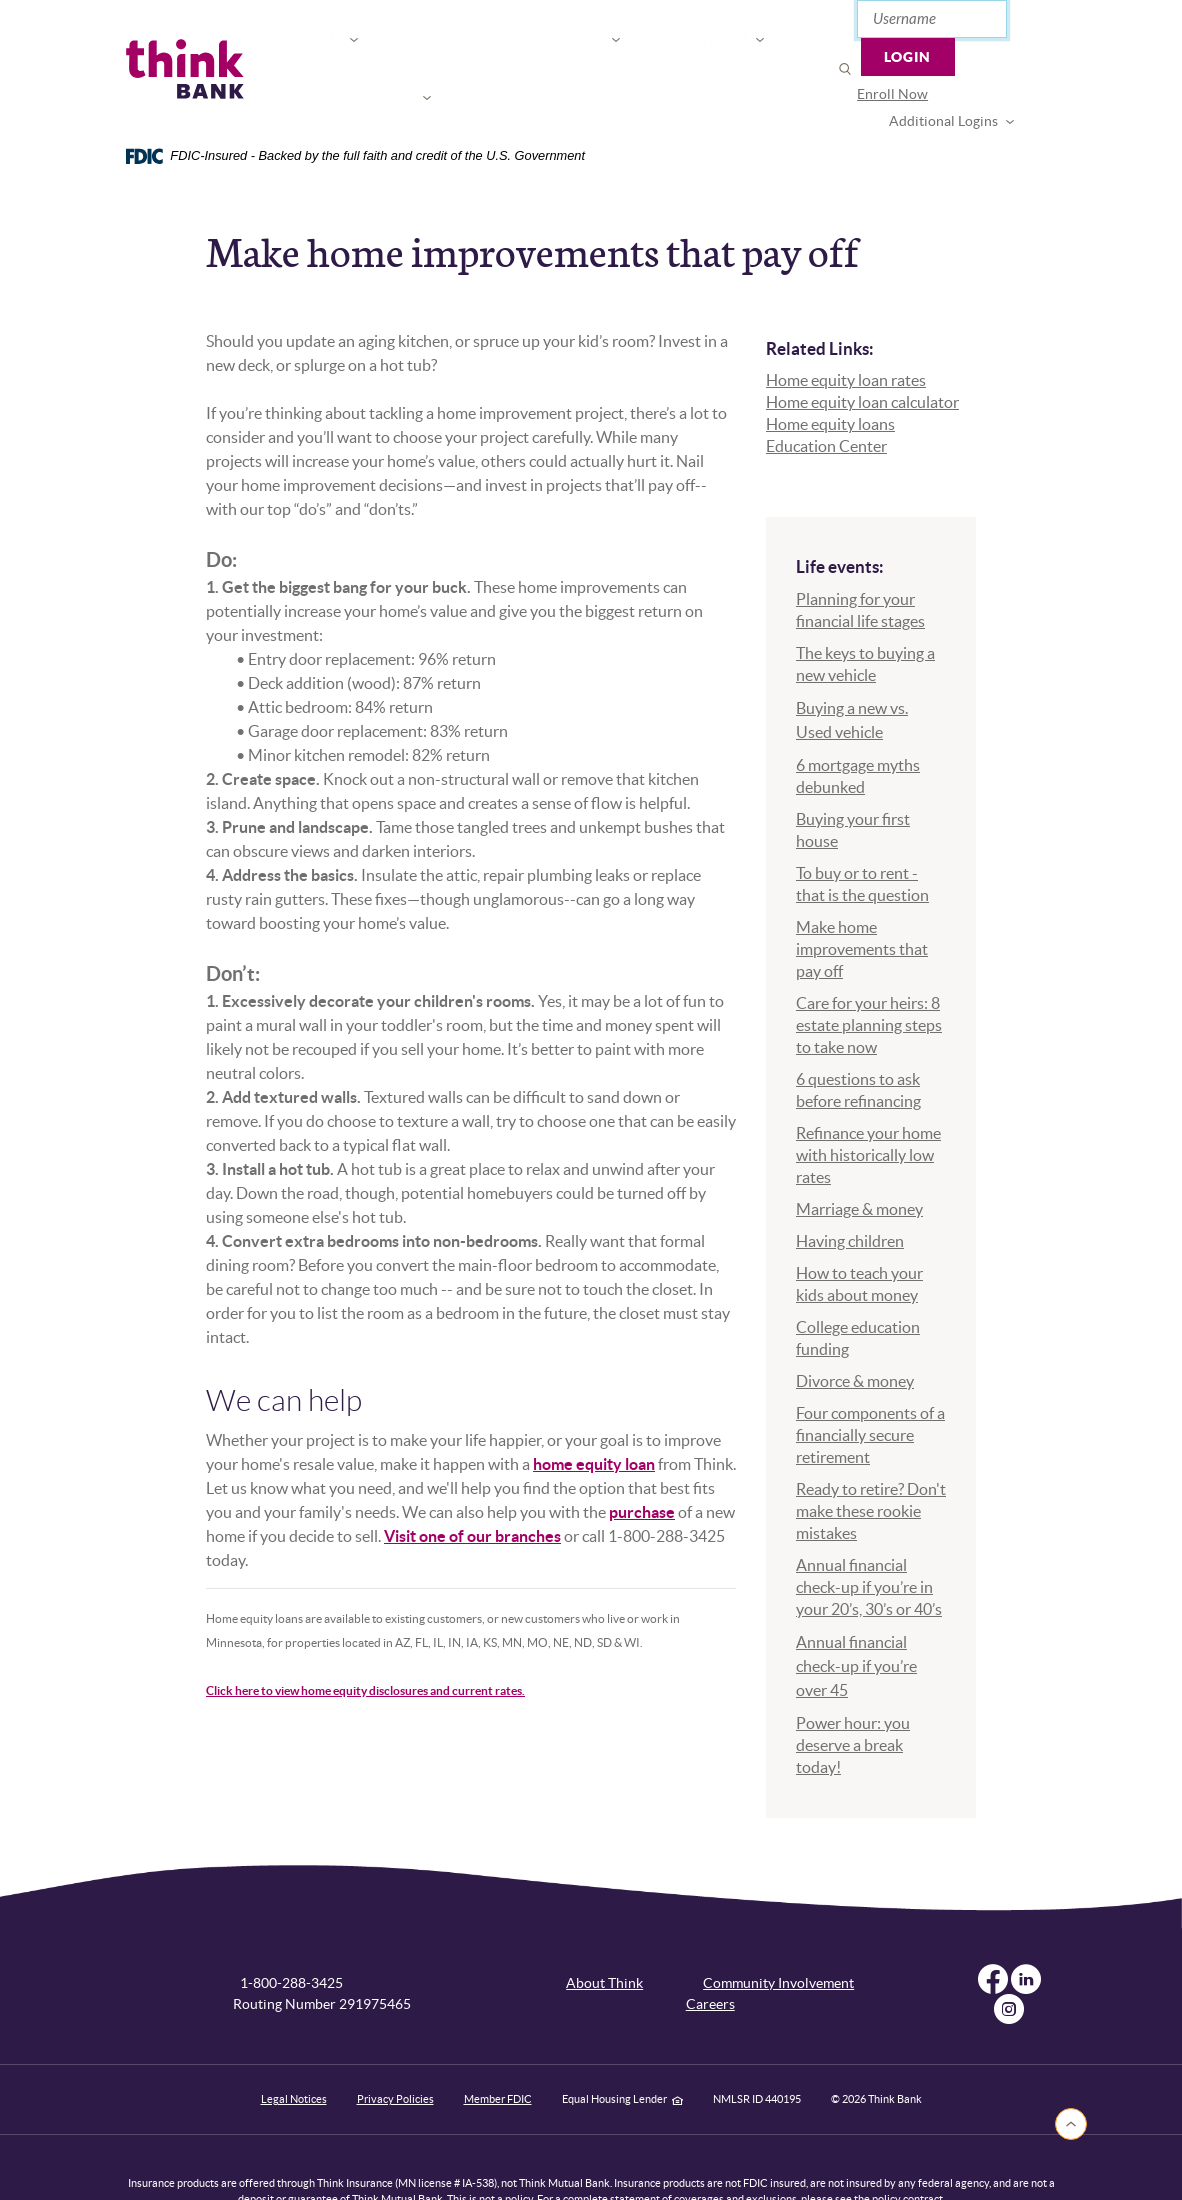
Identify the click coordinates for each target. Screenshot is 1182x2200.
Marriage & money (859, 1161)
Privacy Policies (395, 2052)
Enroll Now (844, 68)
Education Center (826, 399)
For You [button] (296, 45)
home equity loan (594, 1417)
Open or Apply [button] (694, 45)
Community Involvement (778, 1936)
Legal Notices (294, 2052)
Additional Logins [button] (966, 68)
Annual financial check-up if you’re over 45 (856, 1618)
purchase (642, 1465)
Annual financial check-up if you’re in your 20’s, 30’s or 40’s (869, 1539)
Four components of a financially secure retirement (870, 1387)
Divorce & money (855, 1333)
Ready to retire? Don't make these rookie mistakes (871, 1463)
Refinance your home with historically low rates (868, 1107)
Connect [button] (572, 45)
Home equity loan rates (846, 333)
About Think (604, 1936)
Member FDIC (498, 2052)
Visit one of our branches (472, 1489)
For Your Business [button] (432, 45)
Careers (710, 1957)
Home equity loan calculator (862, 355)
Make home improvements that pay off (862, 901)
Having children (850, 1193)
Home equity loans (830, 377)
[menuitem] (844, 68)
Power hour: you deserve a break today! (853, 1697)
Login (1010, 25)
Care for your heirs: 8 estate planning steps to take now (869, 977)
